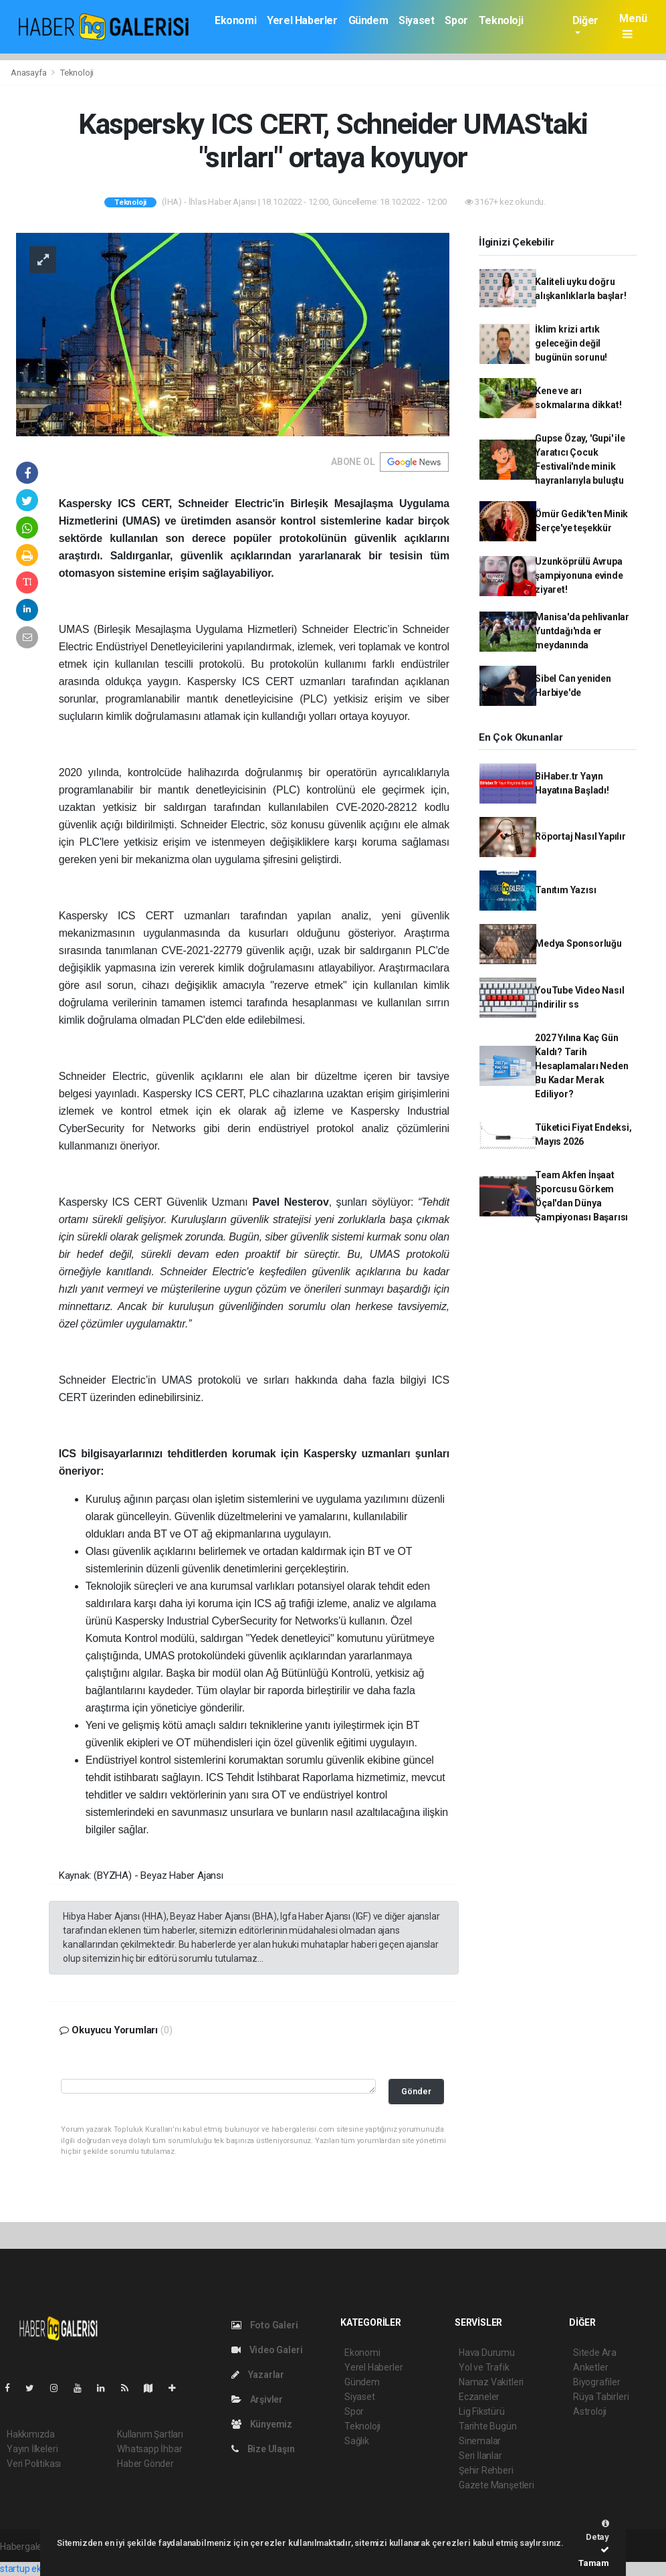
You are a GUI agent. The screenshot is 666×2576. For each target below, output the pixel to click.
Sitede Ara (595, 2352)
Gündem (368, 20)
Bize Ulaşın (263, 2449)
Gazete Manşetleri (496, 2485)
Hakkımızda (31, 2434)
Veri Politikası (34, 2463)
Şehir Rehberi (486, 2470)
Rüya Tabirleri (601, 2396)
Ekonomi (235, 20)
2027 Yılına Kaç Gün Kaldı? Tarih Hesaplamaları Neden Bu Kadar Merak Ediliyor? (581, 1065)
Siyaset (416, 20)
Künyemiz (261, 2424)
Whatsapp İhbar (149, 2449)
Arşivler (257, 2399)
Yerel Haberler (302, 20)
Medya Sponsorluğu (578, 943)
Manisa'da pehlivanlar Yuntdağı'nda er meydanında (582, 631)
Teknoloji (501, 20)
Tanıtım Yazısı (565, 890)
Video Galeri (266, 2349)
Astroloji (589, 2411)
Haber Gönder (145, 2463)
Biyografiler (597, 2382)
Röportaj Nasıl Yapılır (580, 836)
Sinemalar (480, 2440)
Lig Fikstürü (482, 2411)
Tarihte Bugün (488, 2426)
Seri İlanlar (480, 2455)
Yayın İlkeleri (32, 2449)
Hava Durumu (487, 2352)
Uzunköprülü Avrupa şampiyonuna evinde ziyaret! (579, 575)
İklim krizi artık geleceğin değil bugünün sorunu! (571, 343)
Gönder (416, 2091)
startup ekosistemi (38, 2568)
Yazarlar (257, 2374)
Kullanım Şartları (150, 2434)
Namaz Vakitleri (491, 2382)
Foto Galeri (264, 2325)
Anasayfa (29, 73)
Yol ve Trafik (484, 2367)
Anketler (590, 2367)
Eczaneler (479, 2396)
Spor (456, 20)
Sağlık (356, 2440)
